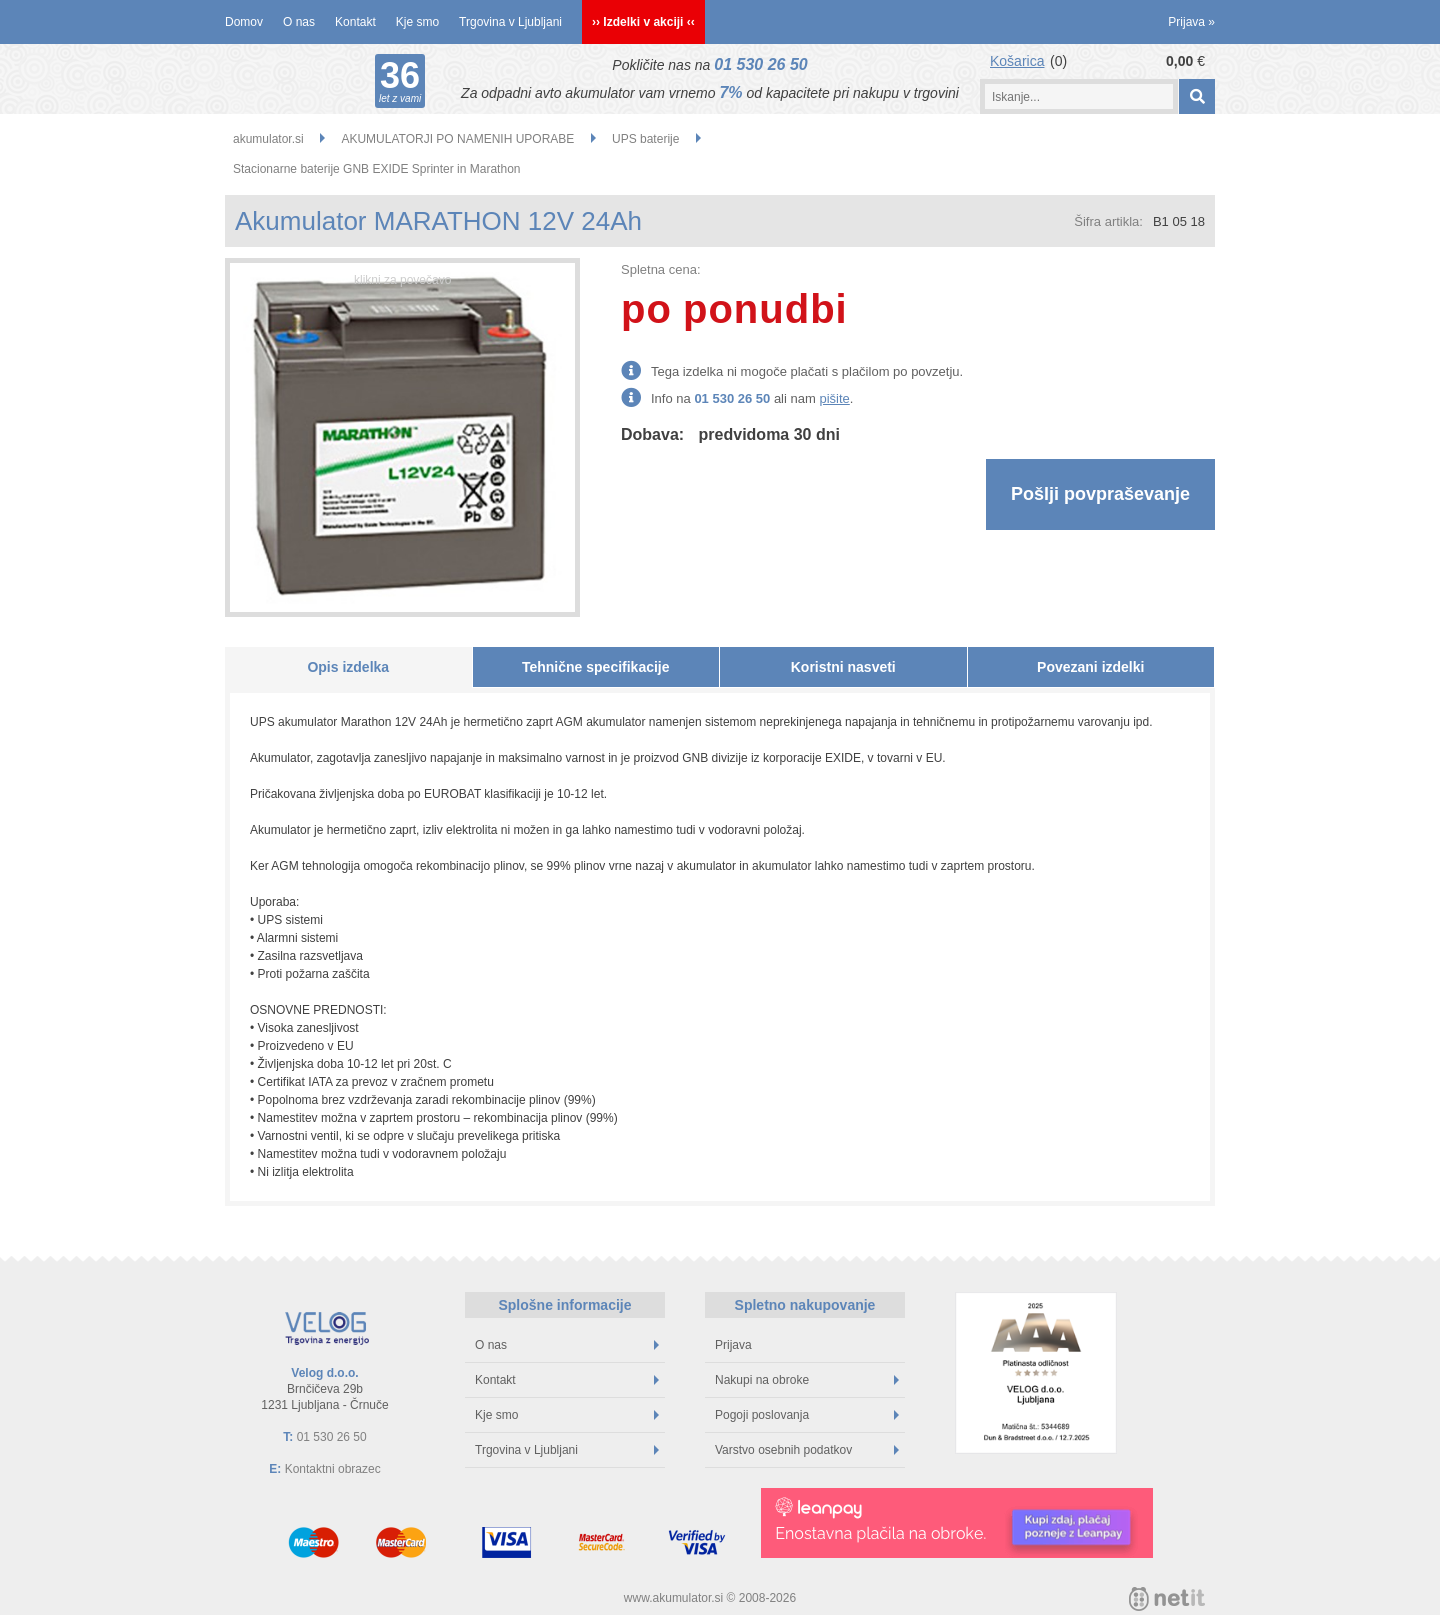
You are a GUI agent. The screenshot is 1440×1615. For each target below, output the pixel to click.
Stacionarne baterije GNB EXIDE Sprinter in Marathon (376, 169)
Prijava (1191, 22)
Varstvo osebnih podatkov (807, 1450)
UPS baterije (645, 139)
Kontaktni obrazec (333, 1469)
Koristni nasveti (843, 667)
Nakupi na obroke (807, 1380)
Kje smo (417, 22)
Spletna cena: (661, 269)
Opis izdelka (348, 667)
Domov (244, 22)
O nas (299, 22)
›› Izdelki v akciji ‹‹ (643, 22)
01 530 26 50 (760, 64)
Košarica (1017, 61)
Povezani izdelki (1090, 667)
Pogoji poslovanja (807, 1415)
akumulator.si (268, 139)
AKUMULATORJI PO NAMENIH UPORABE (457, 139)
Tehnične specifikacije (596, 667)
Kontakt (355, 22)
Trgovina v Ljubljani (510, 22)
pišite (834, 398)
